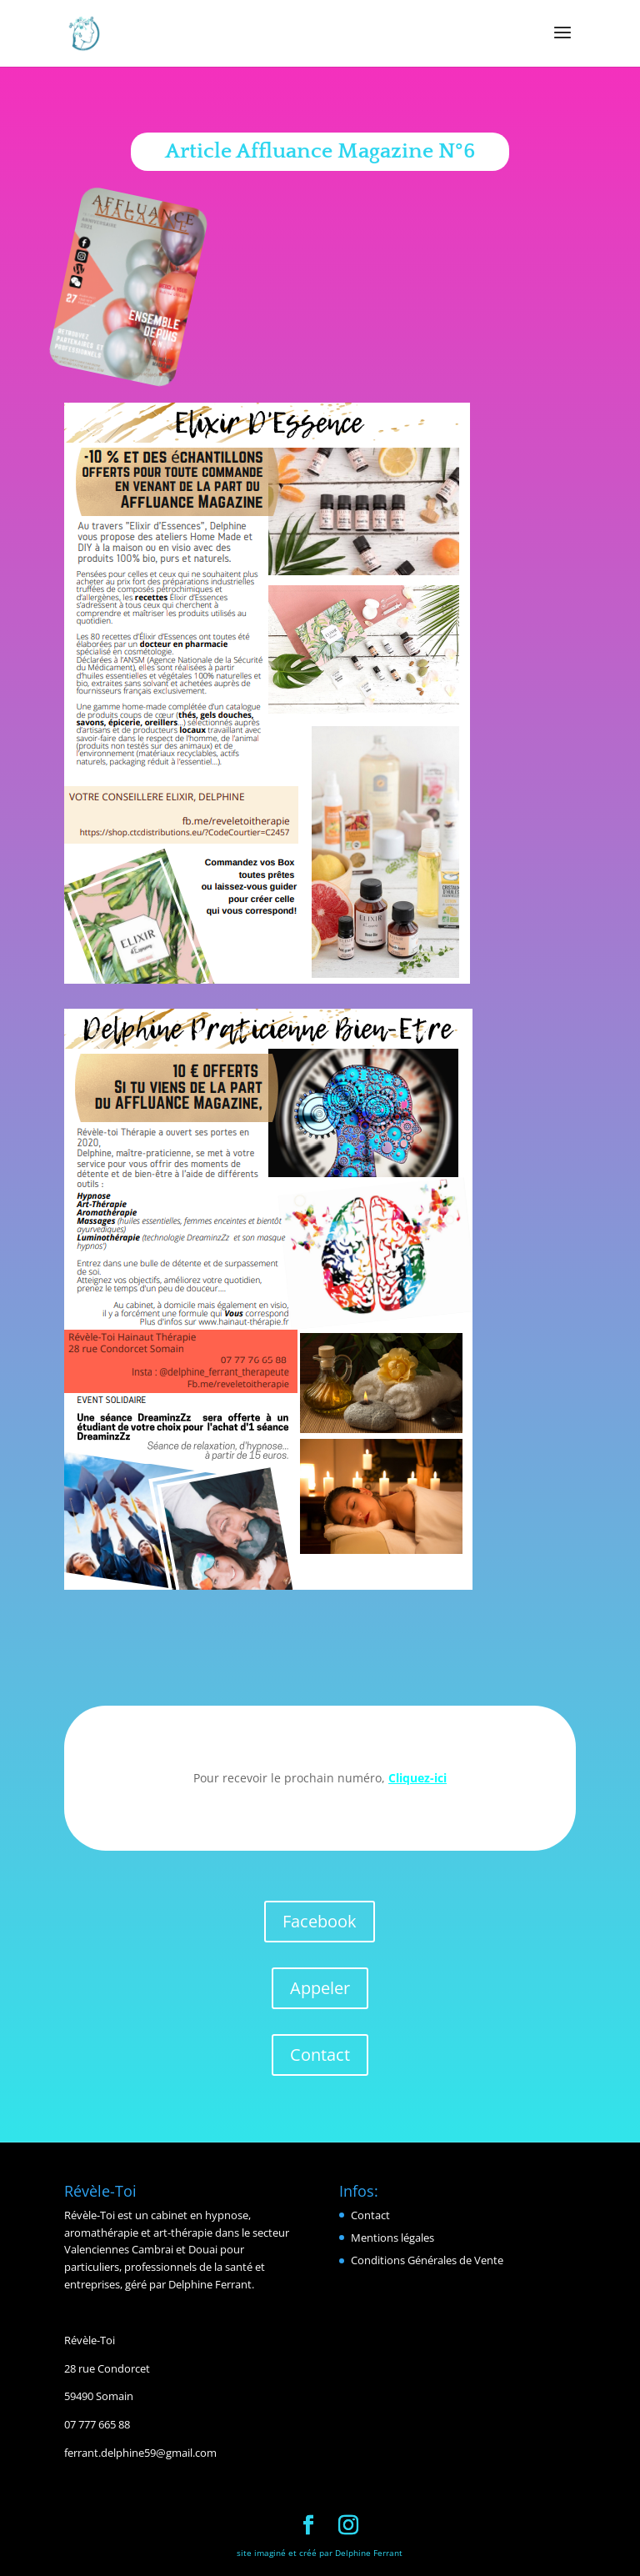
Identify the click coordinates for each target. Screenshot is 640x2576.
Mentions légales (392, 2237)
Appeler (320, 1988)
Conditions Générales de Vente (427, 2260)
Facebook (319, 1921)
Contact (320, 2054)
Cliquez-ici (417, 1778)
